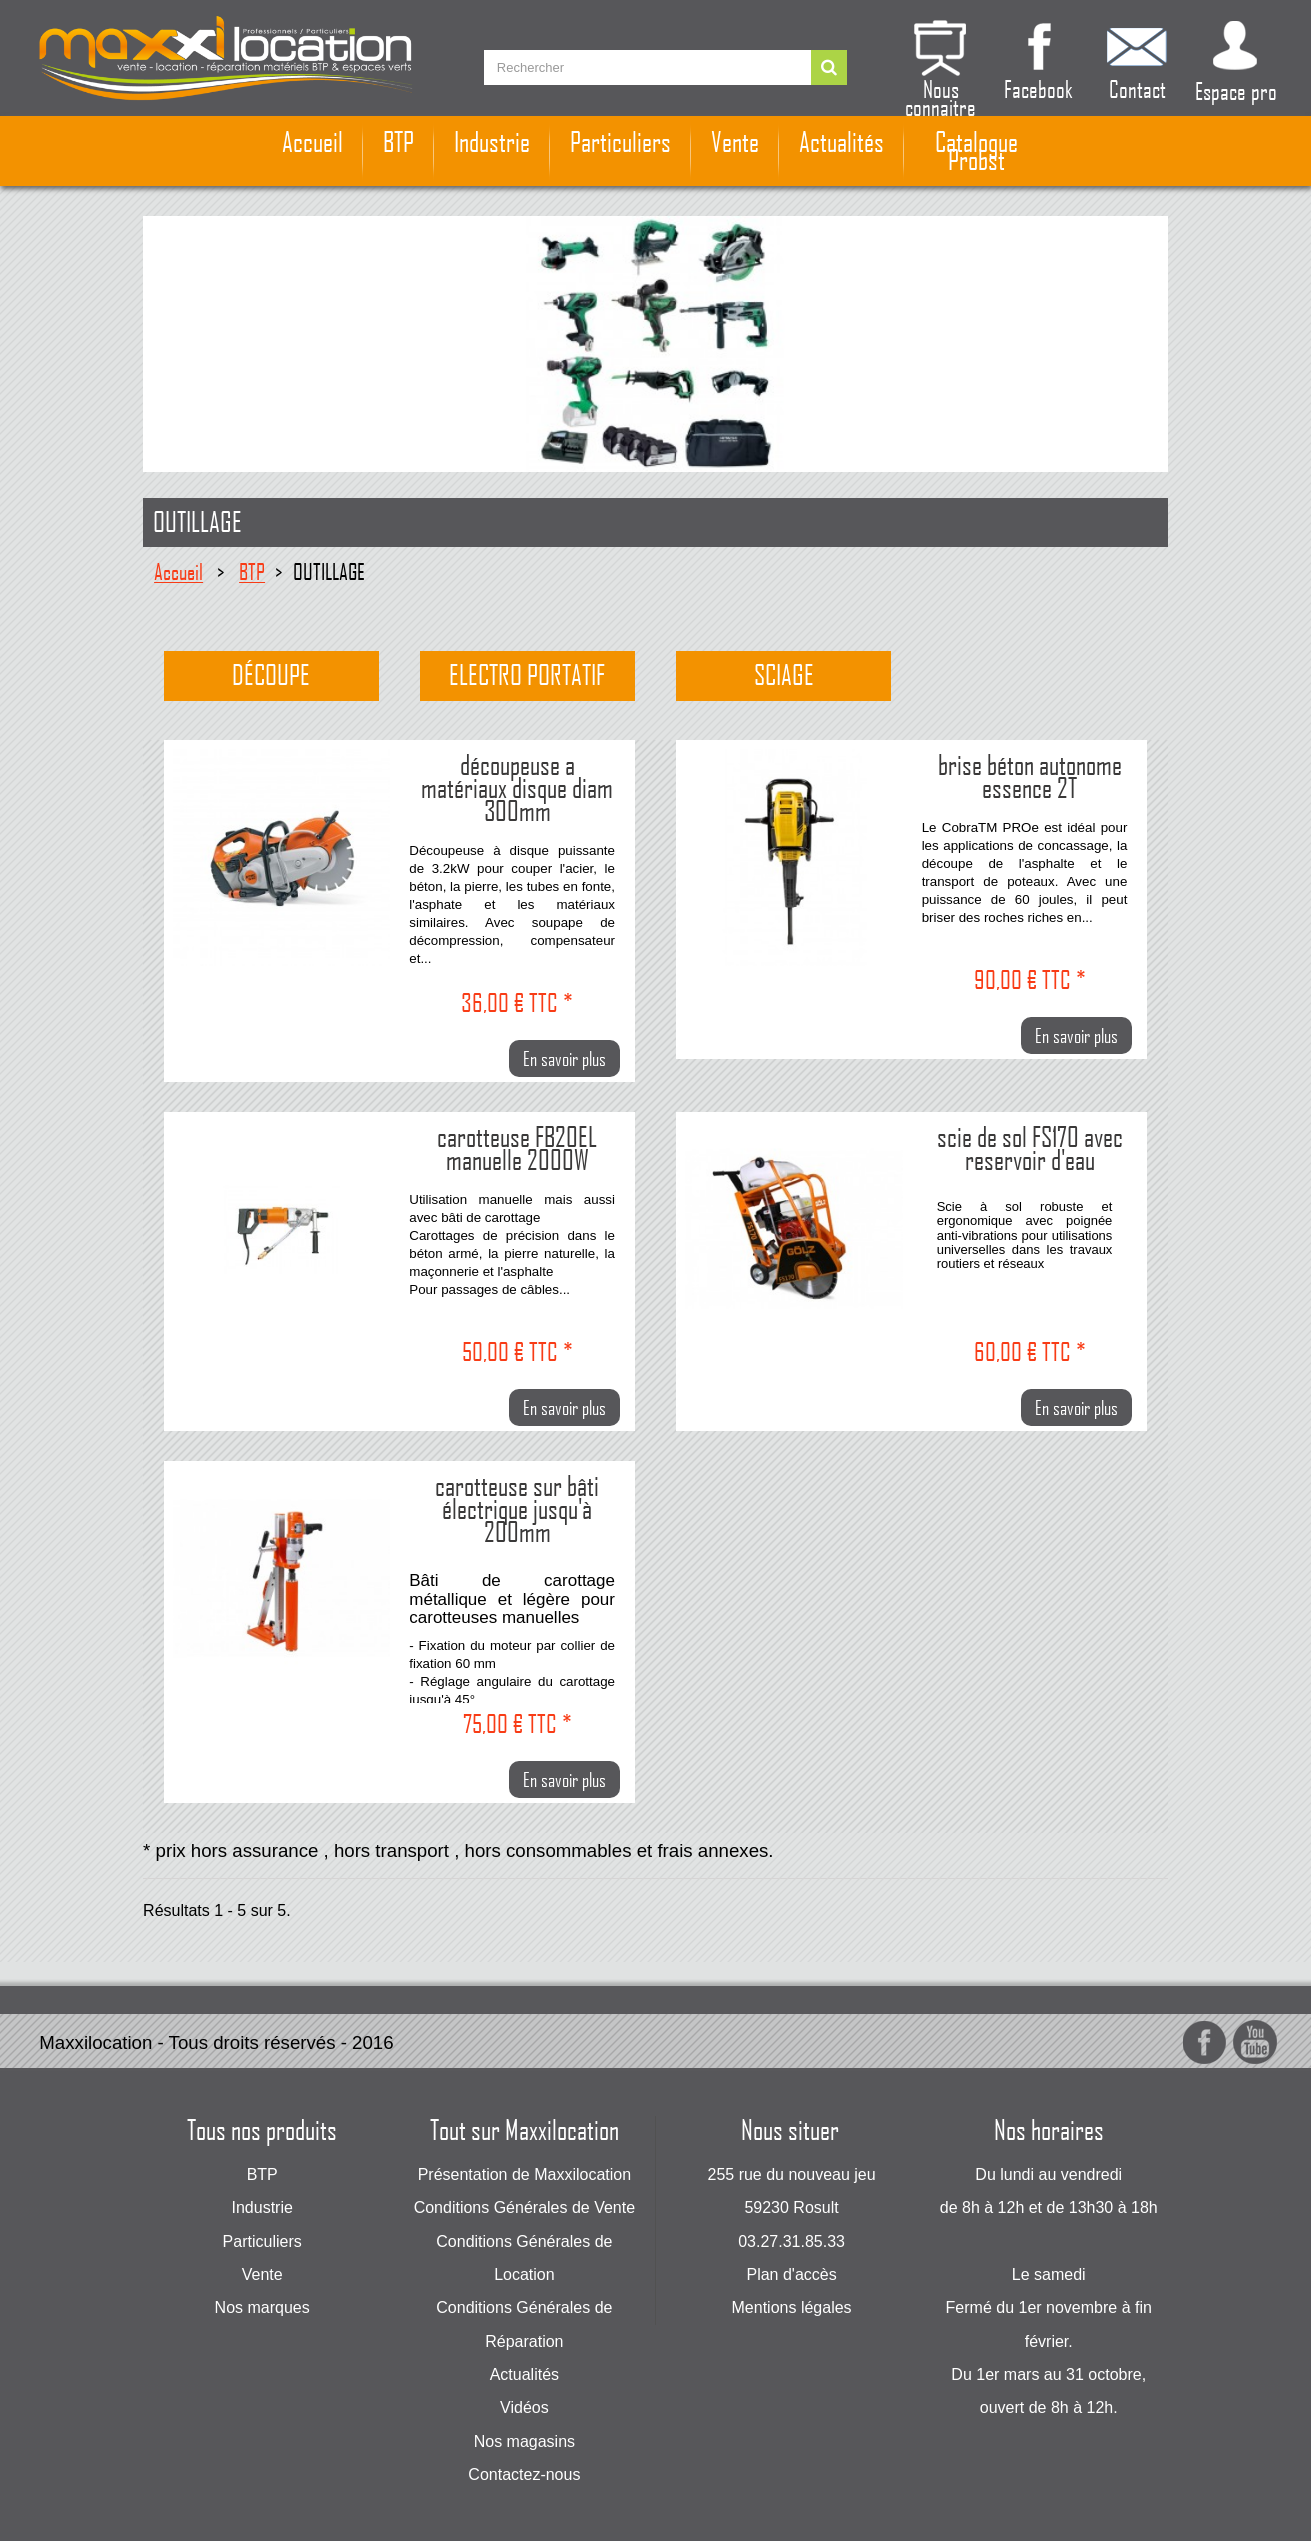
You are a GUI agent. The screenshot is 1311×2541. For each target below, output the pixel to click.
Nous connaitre (940, 95)
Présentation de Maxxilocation (524, 2174)
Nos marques (262, 2307)
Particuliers (620, 142)
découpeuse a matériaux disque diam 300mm (517, 786)
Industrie (492, 142)
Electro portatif (527, 675)
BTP (398, 142)
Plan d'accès (791, 2274)
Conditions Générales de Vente (524, 2207)
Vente (735, 142)
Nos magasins (524, 2441)
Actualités (841, 142)
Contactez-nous (524, 2474)
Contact (1137, 86)
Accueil (312, 142)
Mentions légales (792, 2307)
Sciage (784, 675)
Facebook (1038, 86)
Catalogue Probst (976, 151)
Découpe (271, 675)
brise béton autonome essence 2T (1030, 774)
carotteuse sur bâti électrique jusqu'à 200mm (517, 1507)
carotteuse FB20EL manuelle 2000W (517, 1146)
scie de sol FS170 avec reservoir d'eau (1030, 1146)
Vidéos (524, 2407)
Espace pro (1236, 90)
